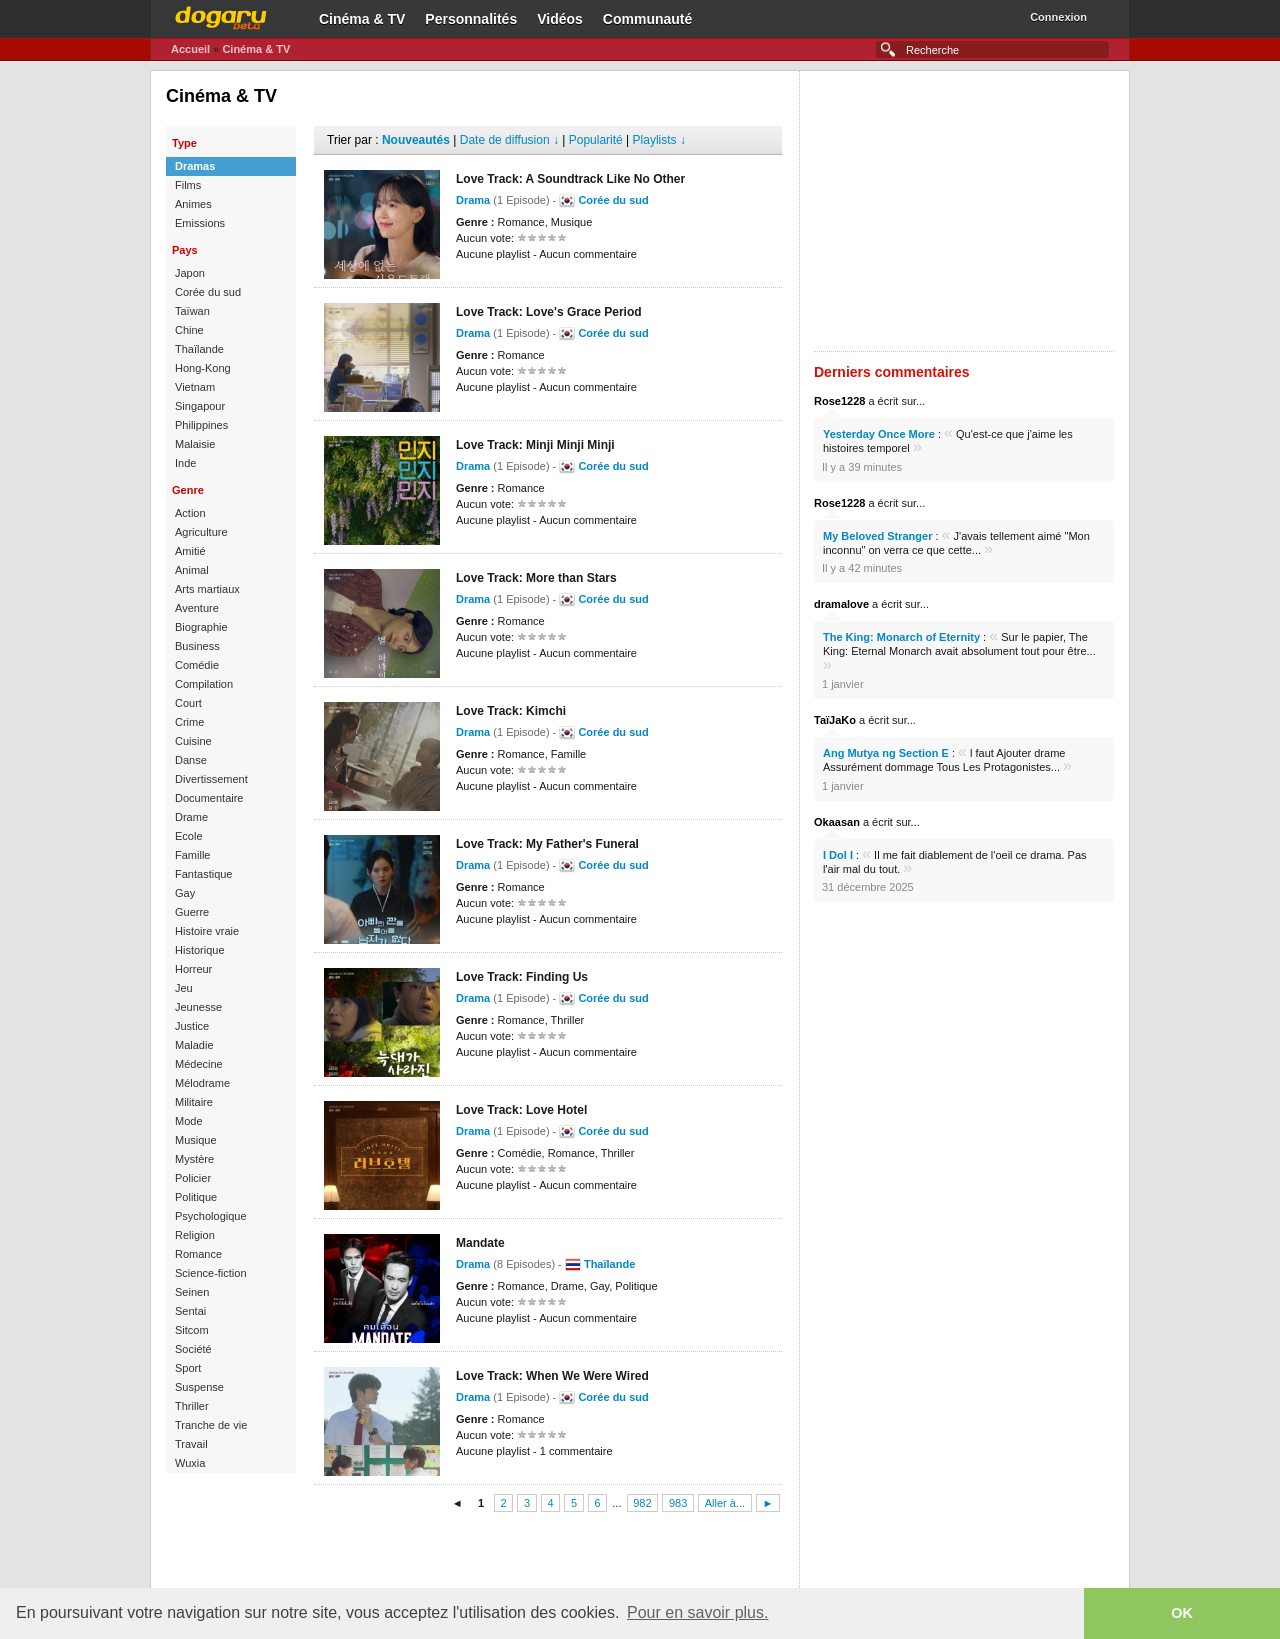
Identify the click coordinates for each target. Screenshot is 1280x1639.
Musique (196, 1140)
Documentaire (209, 798)
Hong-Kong (203, 368)
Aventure (197, 608)
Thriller (192, 1406)
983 (678, 1503)
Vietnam (195, 387)
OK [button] (1182, 1613)
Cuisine (193, 741)
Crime (189, 722)
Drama (473, 200)
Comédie (197, 665)
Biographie (201, 627)
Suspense (199, 1387)
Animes (193, 204)
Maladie (194, 1045)
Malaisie (195, 444)
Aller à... (725, 1503)
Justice (192, 1026)
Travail (191, 1444)
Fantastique (203, 874)
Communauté (647, 19)
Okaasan (837, 822)
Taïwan (192, 311)
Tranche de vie (211, 1425)
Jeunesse (198, 1007)
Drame (191, 817)
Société (193, 1349)
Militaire (194, 1102)
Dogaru (221, 15)
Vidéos (560, 19)
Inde (185, 463)
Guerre (192, 912)
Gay (185, 893)
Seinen (192, 1292)
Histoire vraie (207, 931)
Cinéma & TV (362, 19)
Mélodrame (202, 1083)
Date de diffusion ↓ (509, 140)
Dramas (195, 166)
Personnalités (471, 19)
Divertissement (211, 779)
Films (188, 185)
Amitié (190, 551)
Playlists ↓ (659, 140)
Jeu (184, 988)
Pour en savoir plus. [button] (697, 1612)
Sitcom (192, 1330)
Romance (198, 1254)
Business (197, 646)
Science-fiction (211, 1273)
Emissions (200, 223)
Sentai (190, 1311)
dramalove (841, 604)
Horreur (193, 969)
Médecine (199, 1064)
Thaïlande (199, 349)
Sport (188, 1368)
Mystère (194, 1159)
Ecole (189, 836)
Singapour (200, 406)
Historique (200, 950)
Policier (193, 1178)
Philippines (201, 425)
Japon (190, 273)
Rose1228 (839, 401)
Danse (191, 760)
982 (642, 1503)
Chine (189, 330)
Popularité (596, 140)
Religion (195, 1235)
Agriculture (201, 532)
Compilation (204, 684)
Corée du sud (208, 292)
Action (190, 513)
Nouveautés (416, 140)
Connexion (1058, 17)
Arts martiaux (207, 589)
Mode (189, 1121)
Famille (192, 855)
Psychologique (211, 1216)
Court (188, 703)
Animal (192, 570)
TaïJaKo (835, 720)
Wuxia (190, 1463)
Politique (196, 1197)
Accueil (190, 49)
